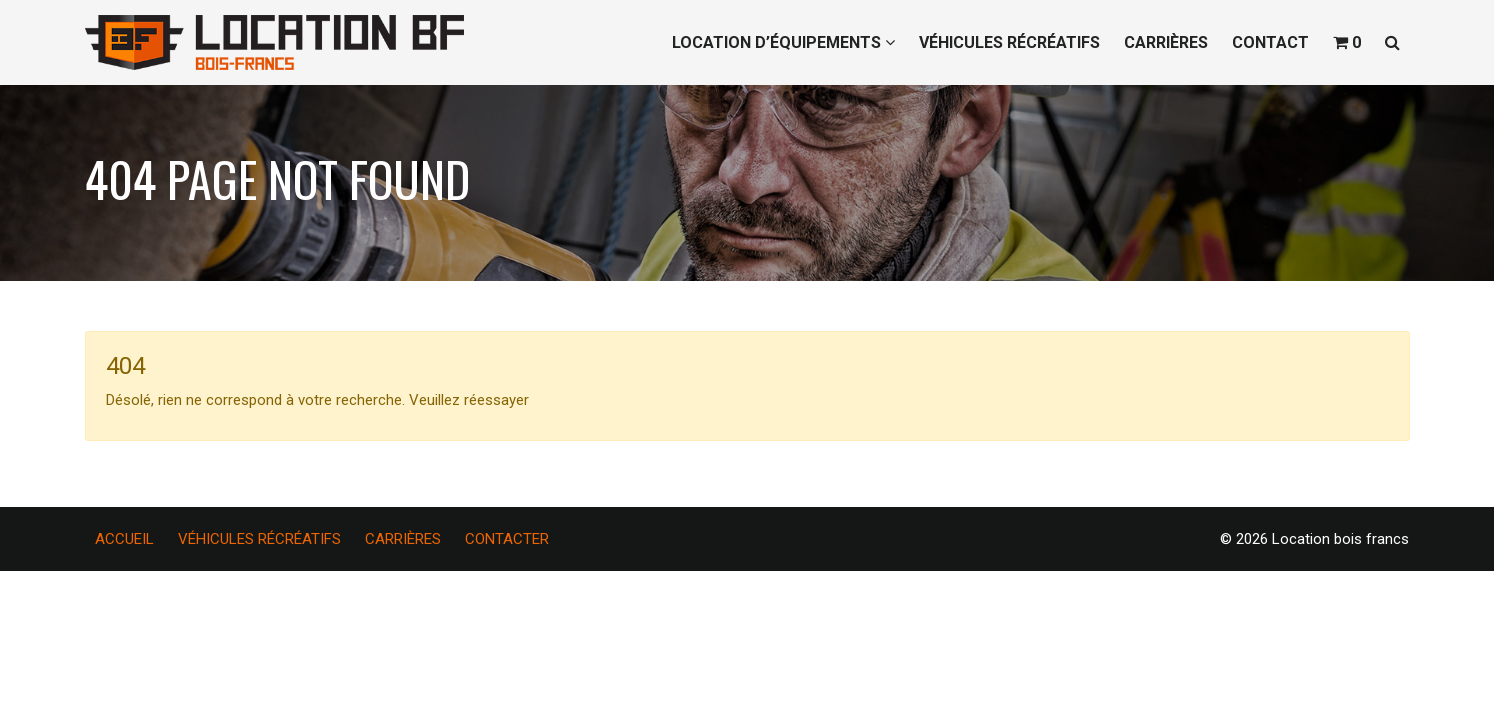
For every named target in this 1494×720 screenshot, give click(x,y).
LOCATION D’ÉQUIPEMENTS (783, 42)
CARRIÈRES (1166, 42)
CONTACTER (507, 539)
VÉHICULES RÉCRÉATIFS (1009, 42)
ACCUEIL (124, 539)
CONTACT (1270, 42)
